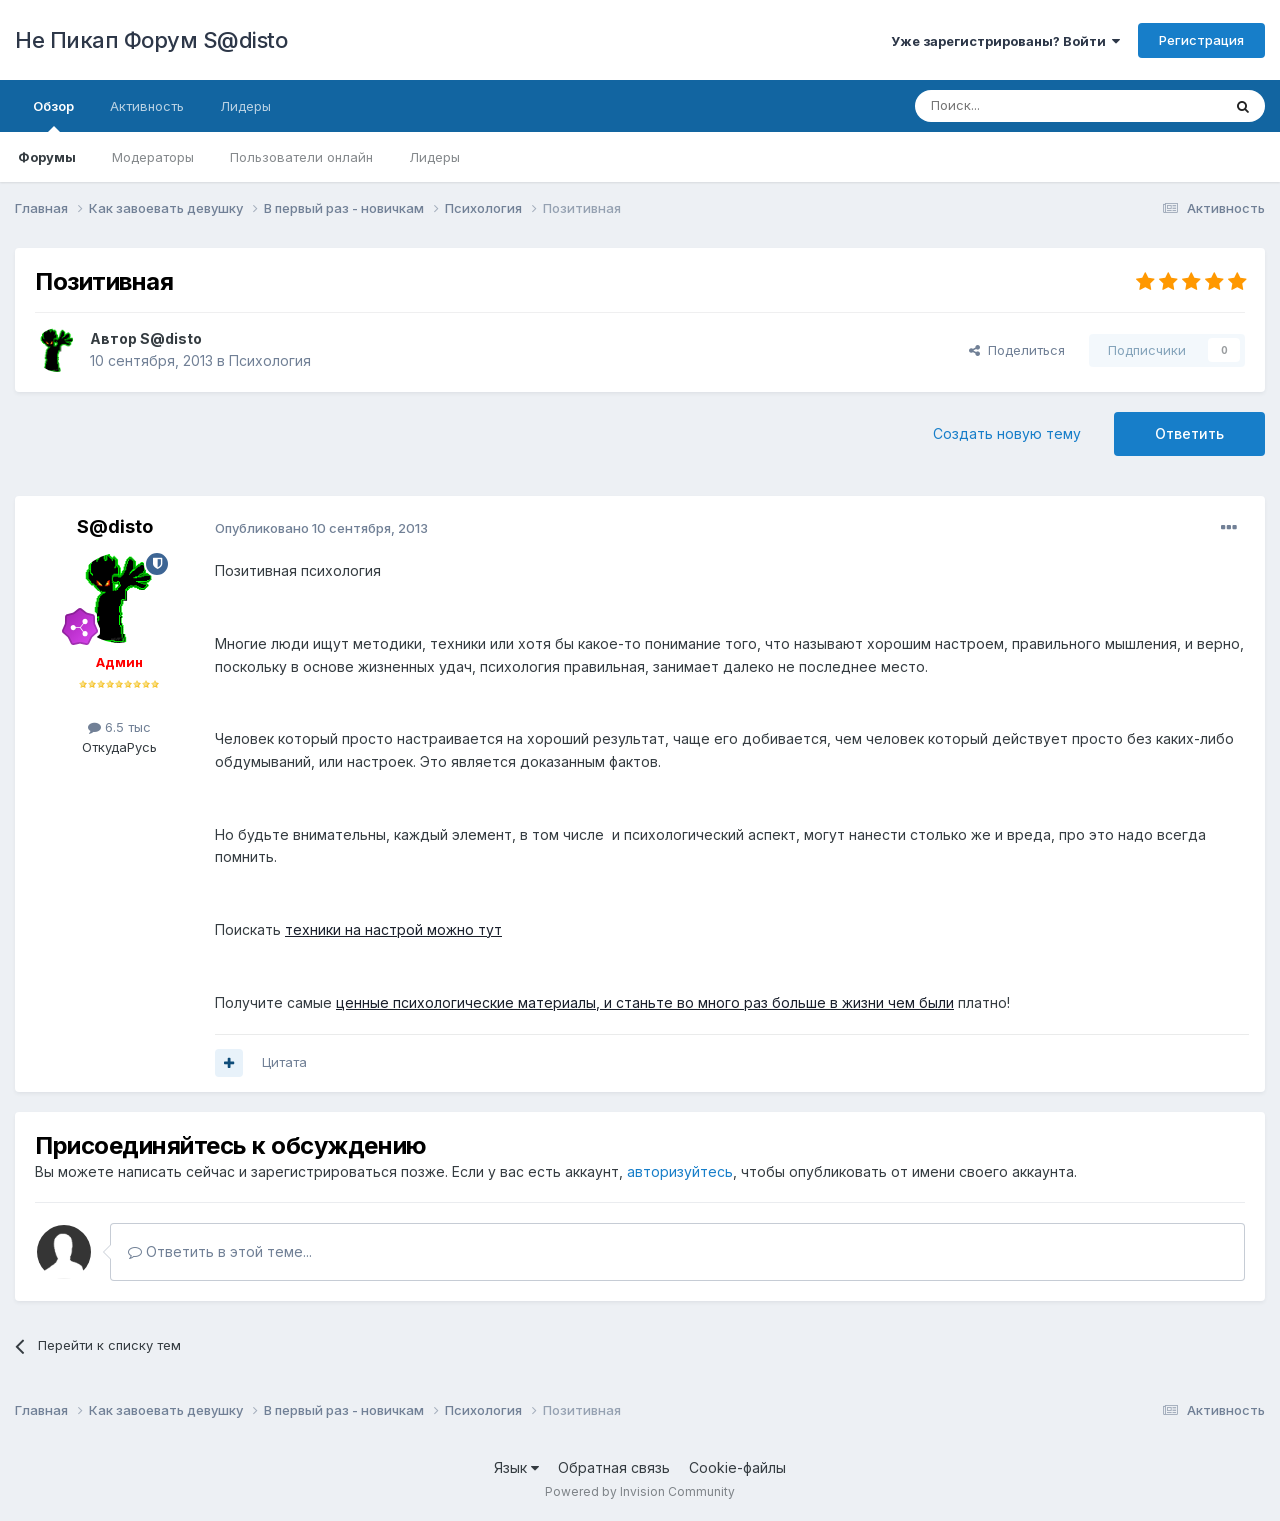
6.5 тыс (119, 727)
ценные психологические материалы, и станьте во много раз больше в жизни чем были (645, 1002)
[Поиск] (1022, 106)
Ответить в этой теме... (220, 1251)
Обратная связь (614, 1467)
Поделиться (1017, 350)
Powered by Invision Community (640, 1491)
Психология (270, 360)
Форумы (47, 157)
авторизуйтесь (680, 1171)
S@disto (171, 338)
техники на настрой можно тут (393, 929)
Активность (147, 106)
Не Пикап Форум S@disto (151, 40)
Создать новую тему (1007, 433)
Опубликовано (321, 528)
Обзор (53, 115)
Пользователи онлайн (301, 157)
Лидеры (434, 157)
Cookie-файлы (737, 1467)
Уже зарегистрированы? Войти (1005, 41)
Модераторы (153, 157)
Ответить (1189, 433)
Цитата (284, 1062)
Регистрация (1201, 40)
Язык (516, 1467)
